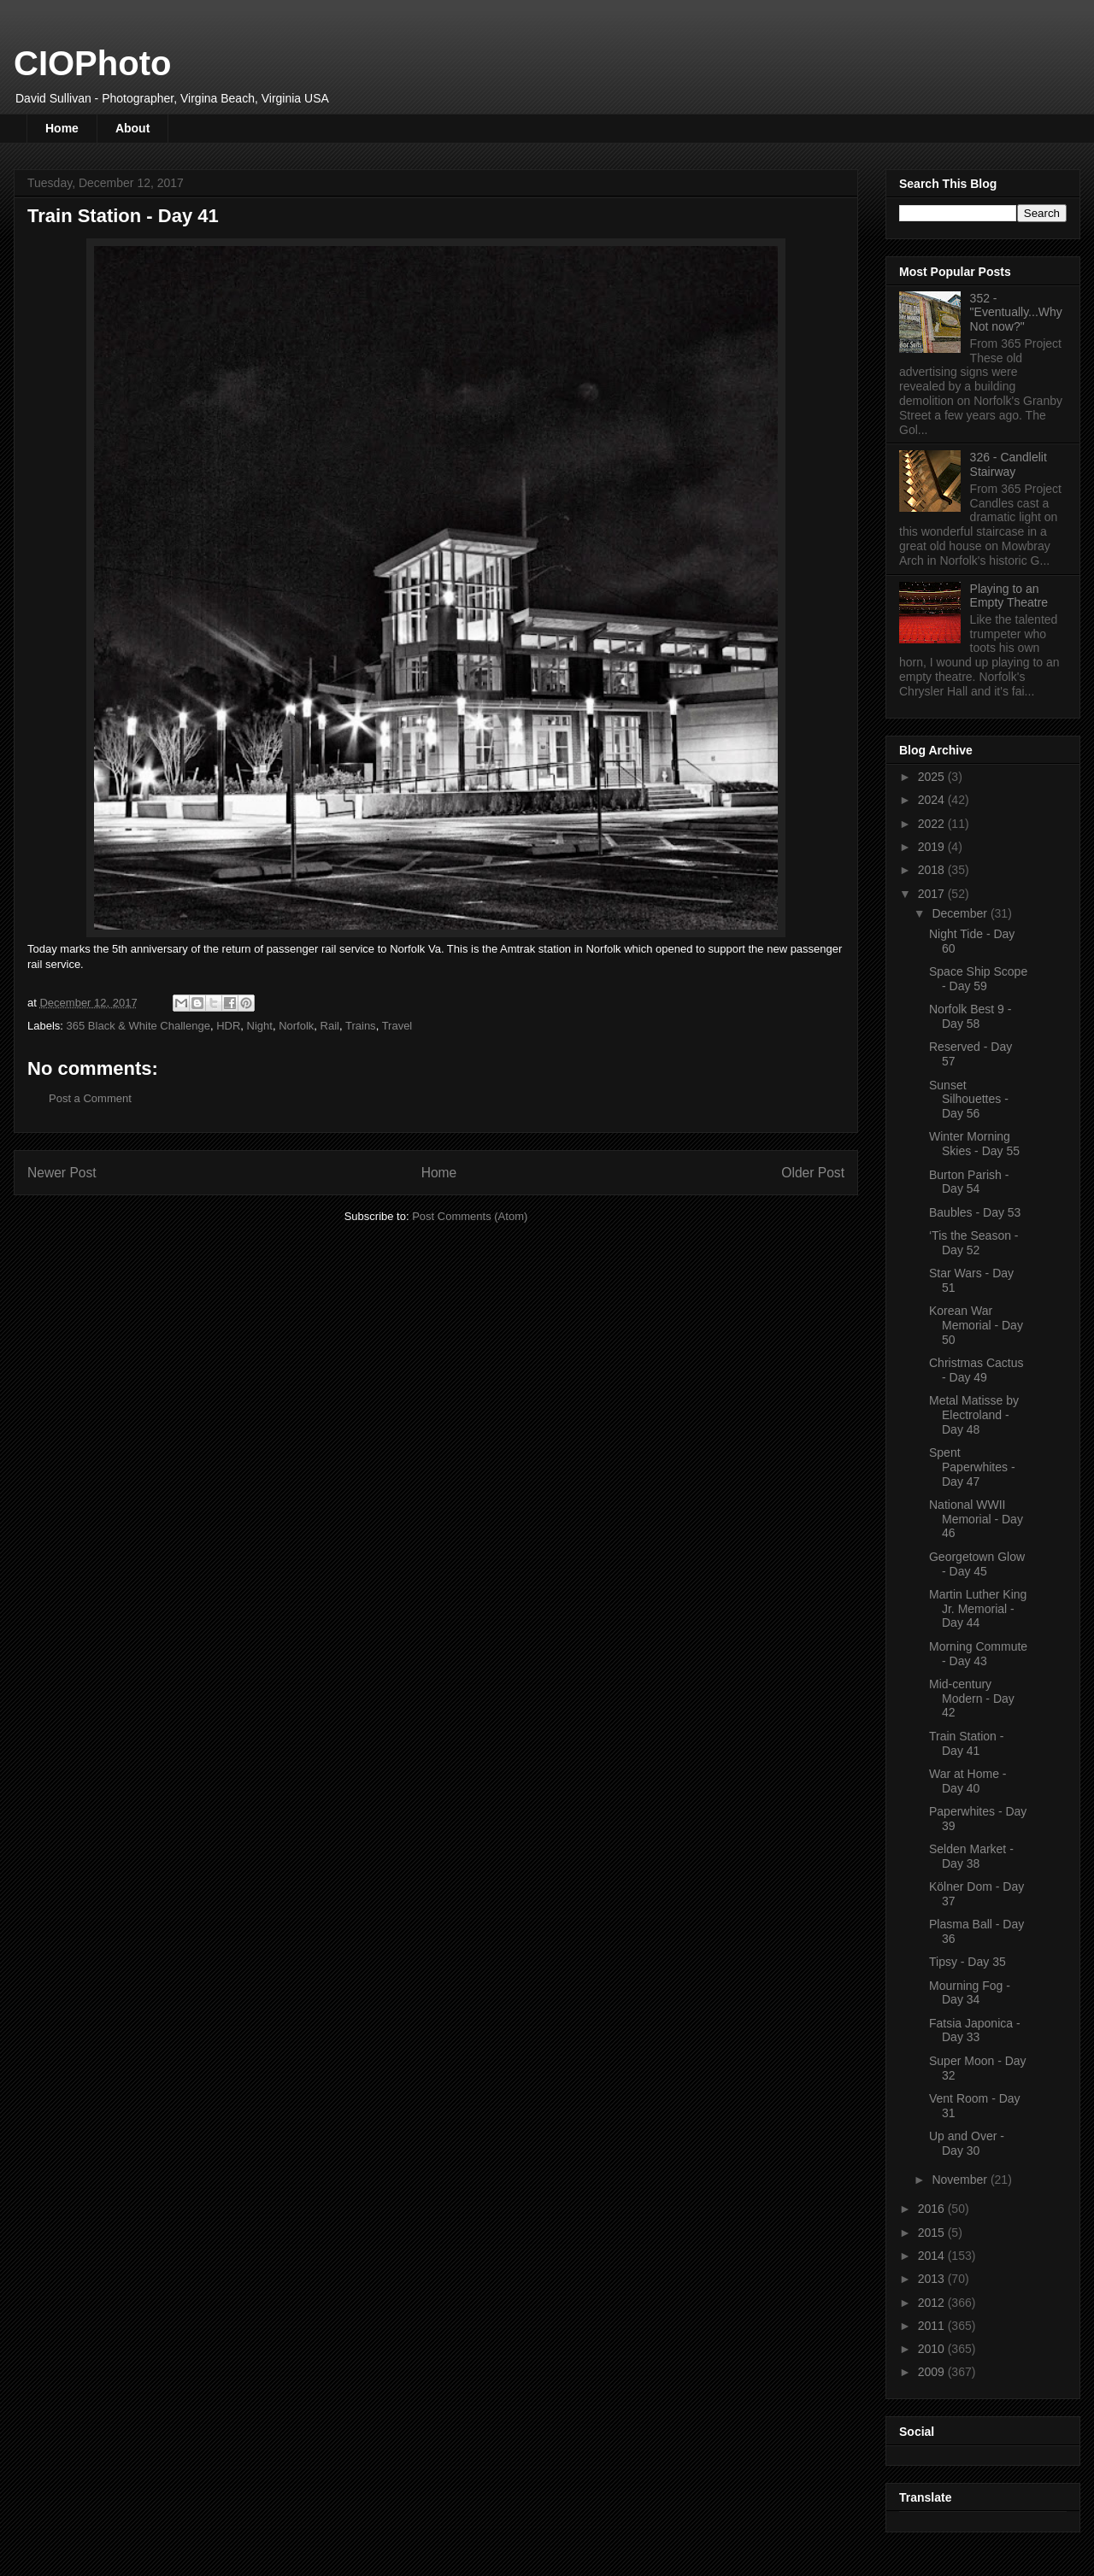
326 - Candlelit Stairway (1008, 464)
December (961, 913)
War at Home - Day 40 (968, 1781)
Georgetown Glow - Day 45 (977, 1564)
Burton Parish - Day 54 (969, 1182)
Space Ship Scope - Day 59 (978, 979)
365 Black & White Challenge (138, 1025)
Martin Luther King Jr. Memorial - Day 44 (977, 1608)
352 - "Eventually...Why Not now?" (1016, 312)
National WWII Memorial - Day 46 (976, 1519)
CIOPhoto (92, 63)
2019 (933, 847)
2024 (933, 800)
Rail (330, 1025)
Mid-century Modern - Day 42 (972, 1698)
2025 (933, 776)
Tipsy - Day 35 (967, 1962)
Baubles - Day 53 (974, 1212)
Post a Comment (90, 1098)
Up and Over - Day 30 (966, 2143)
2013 (933, 2279)
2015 (933, 2232)
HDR (228, 1025)
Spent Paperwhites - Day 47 (972, 1467)
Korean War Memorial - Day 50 (976, 1325)
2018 (933, 870)
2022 (933, 823)
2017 (933, 894)
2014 (933, 2255)
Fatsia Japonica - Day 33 (974, 2030)
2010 (933, 2349)
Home (62, 128)
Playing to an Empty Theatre (1009, 596)
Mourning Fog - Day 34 (969, 1993)
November (961, 2179)
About (132, 128)
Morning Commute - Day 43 (978, 1654)
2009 (933, 2372)
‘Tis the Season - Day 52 (974, 1243)
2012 (933, 2302)
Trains (360, 1025)
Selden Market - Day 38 (971, 1856)
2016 (933, 2208)
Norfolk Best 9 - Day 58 (970, 1016)
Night (260, 1025)
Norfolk (296, 1025)
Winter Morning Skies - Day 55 (974, 1144)
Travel (397, 1025)
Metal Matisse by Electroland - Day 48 (974, 1415)
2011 (933, 2325)
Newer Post (62, 1172)
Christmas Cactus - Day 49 (976, 1370)
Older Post (812, 1172)
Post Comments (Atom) (469, 1216)
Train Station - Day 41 (966, 1743)
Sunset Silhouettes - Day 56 (969, 1099)
